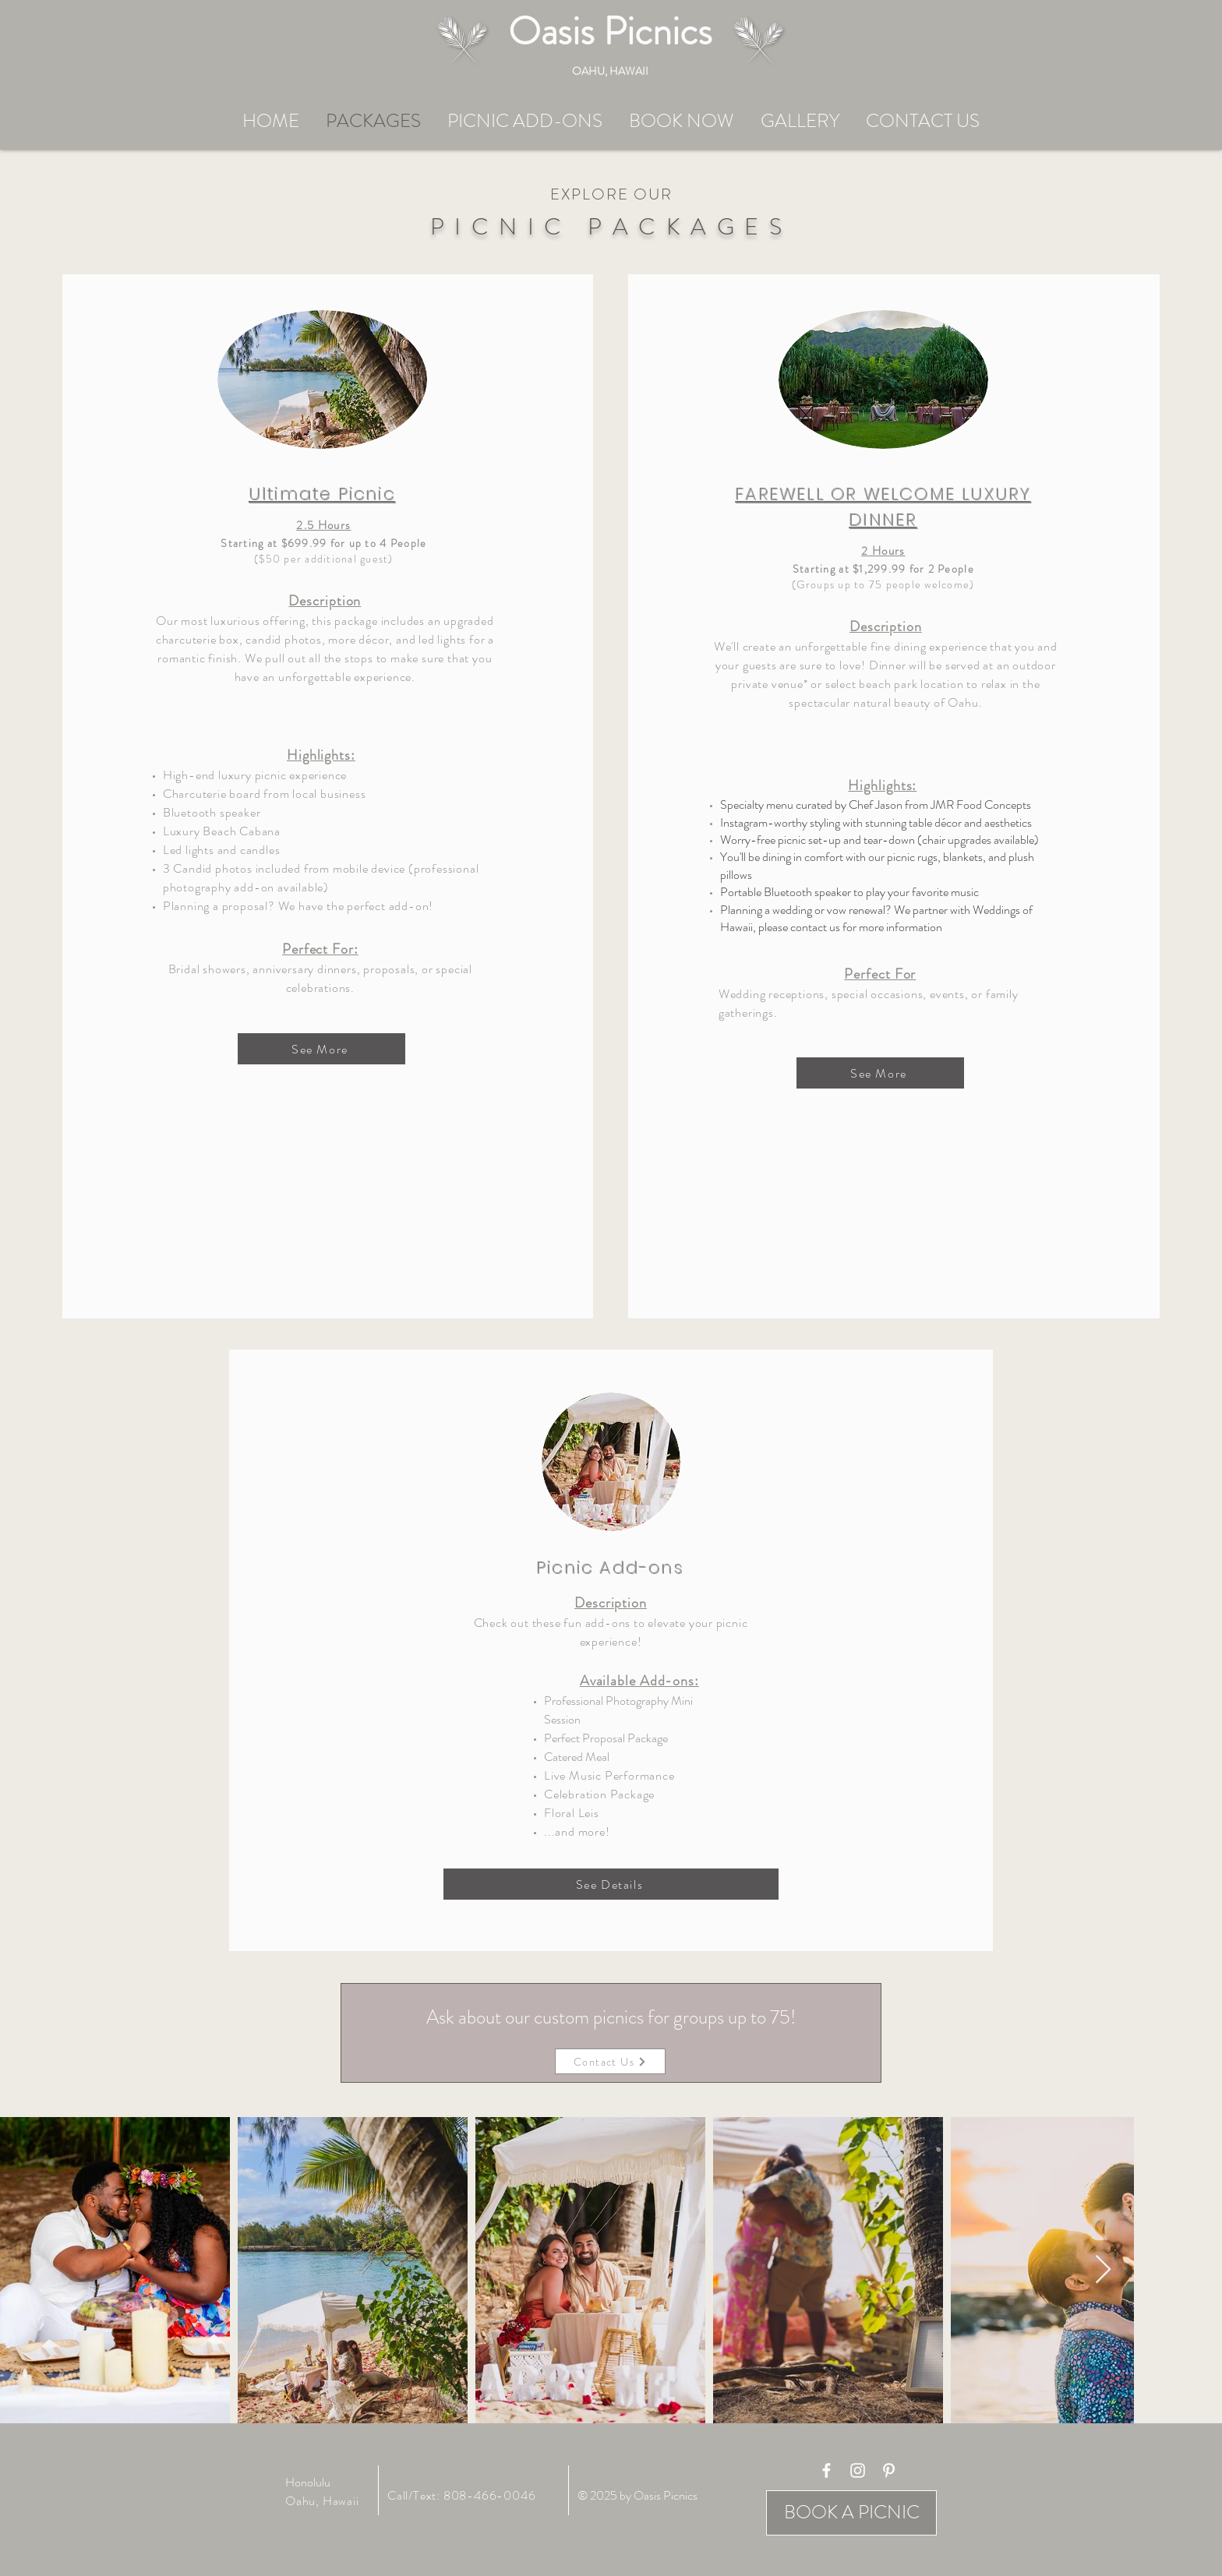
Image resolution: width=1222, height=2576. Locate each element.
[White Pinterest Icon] (889, 2470)
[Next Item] (1103, 2270)
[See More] (321, 1048)
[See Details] (611, 1884)
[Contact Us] (610, 2061)
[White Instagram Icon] (857, 2470)
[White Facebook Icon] (826, 2470)
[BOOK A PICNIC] (851, 2512)
